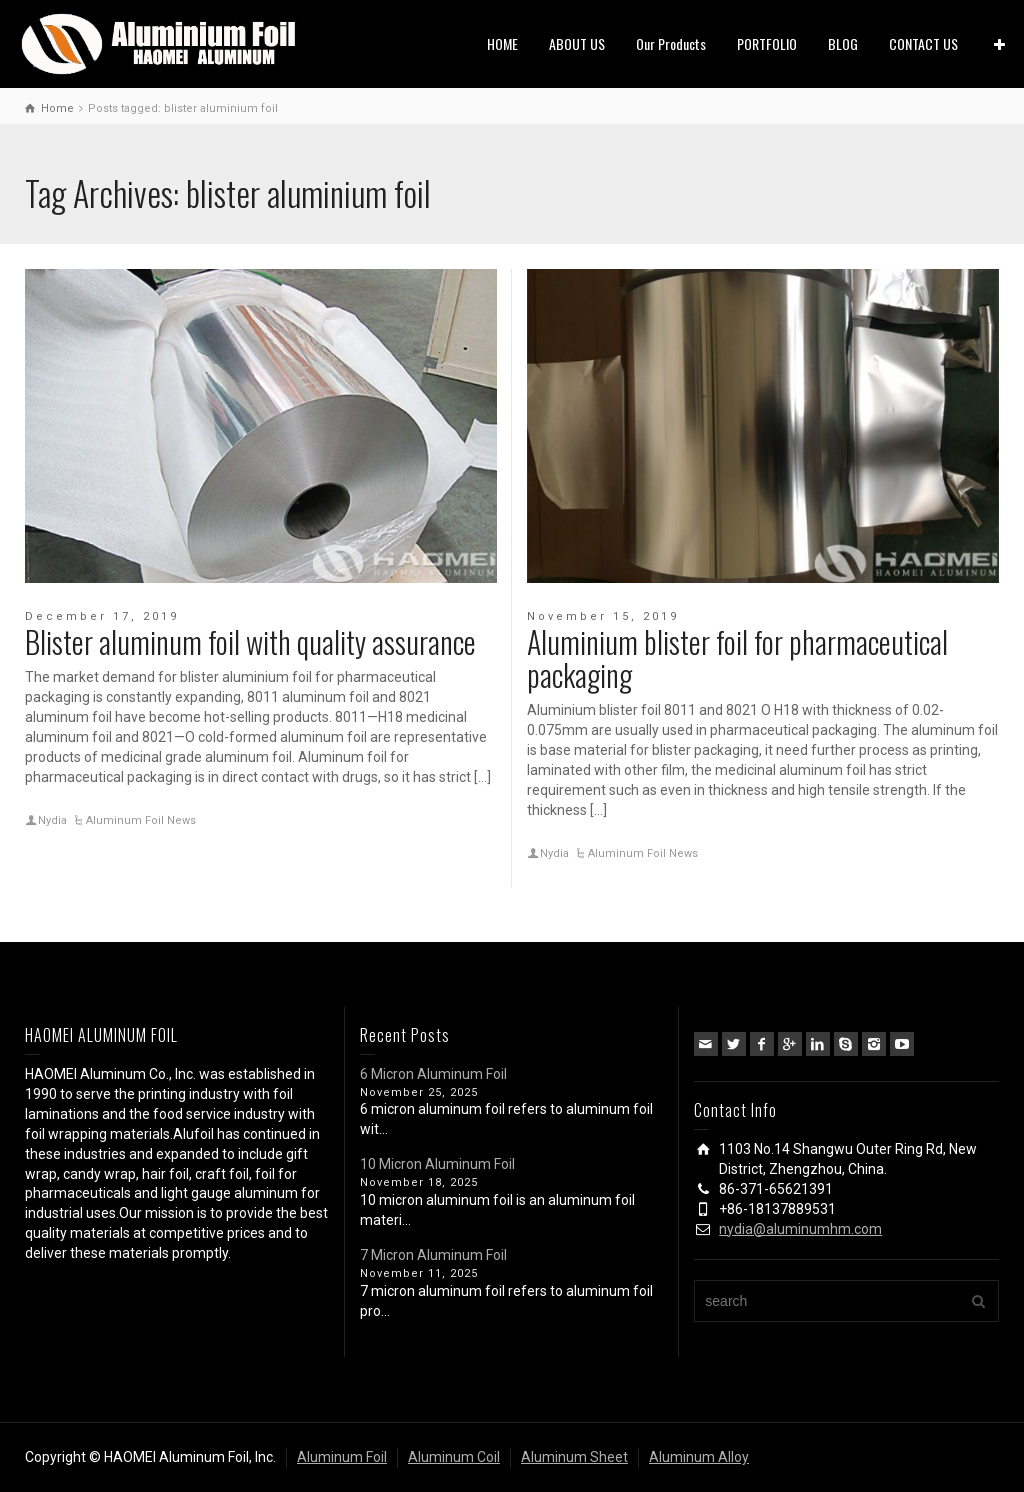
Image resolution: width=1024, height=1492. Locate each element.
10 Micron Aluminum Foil (437, 1164)
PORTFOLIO (767, 43)
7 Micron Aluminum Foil (433, 1255)
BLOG (843, 43)
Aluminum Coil (454, 1457)
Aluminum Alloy (699, 1457)
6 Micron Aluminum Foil (433, 1074)
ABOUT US (577, 43)
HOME (502, 43)
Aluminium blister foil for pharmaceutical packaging (737, 658)
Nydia (52, 820)
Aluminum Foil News (141, 820)
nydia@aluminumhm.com (800, 1229)
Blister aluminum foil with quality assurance (250, 641)
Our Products (671, 43)
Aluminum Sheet (574, 1457)
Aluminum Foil (342, 1457)
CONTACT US (923, 43)
